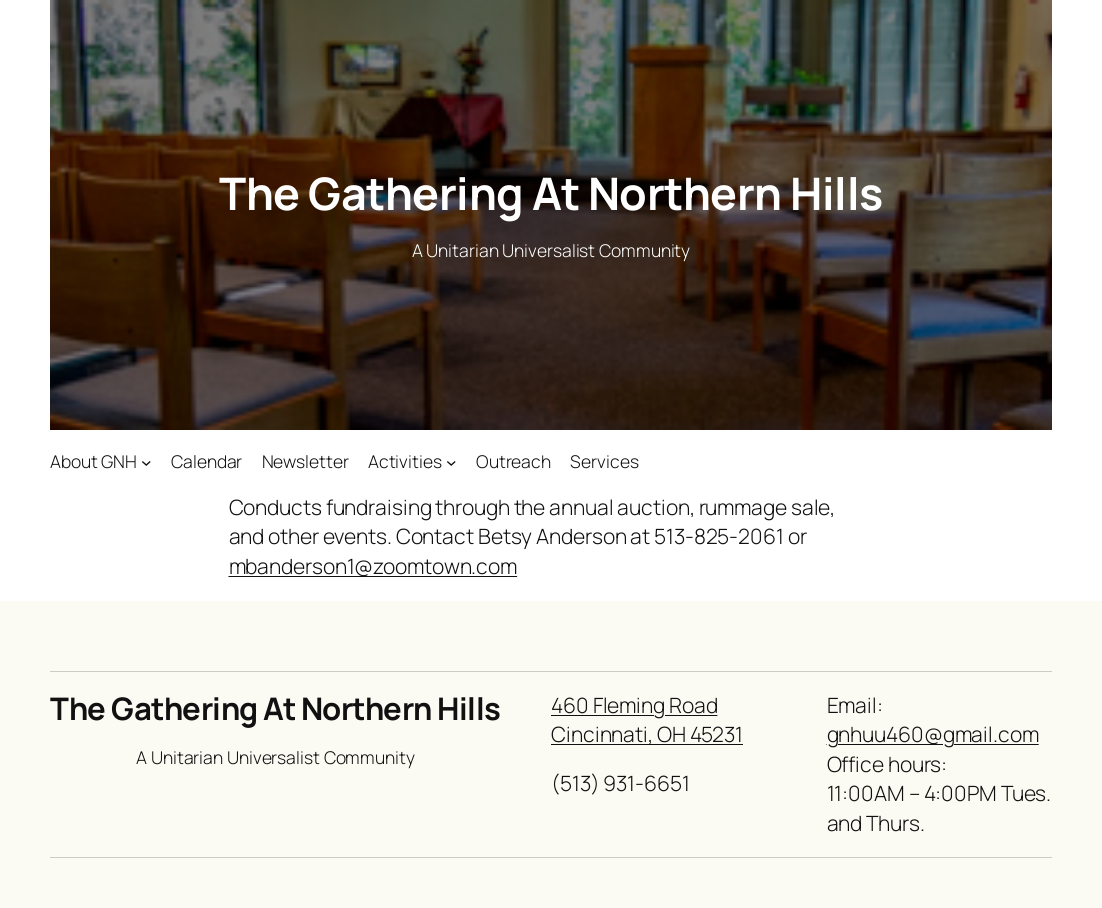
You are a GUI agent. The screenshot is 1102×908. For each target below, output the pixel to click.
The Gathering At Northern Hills (551, 192)
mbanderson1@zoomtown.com (373, 566)
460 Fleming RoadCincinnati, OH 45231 (647, 719)
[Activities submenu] (451, 461)
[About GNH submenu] (146, 461)
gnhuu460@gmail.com (933, 734)
